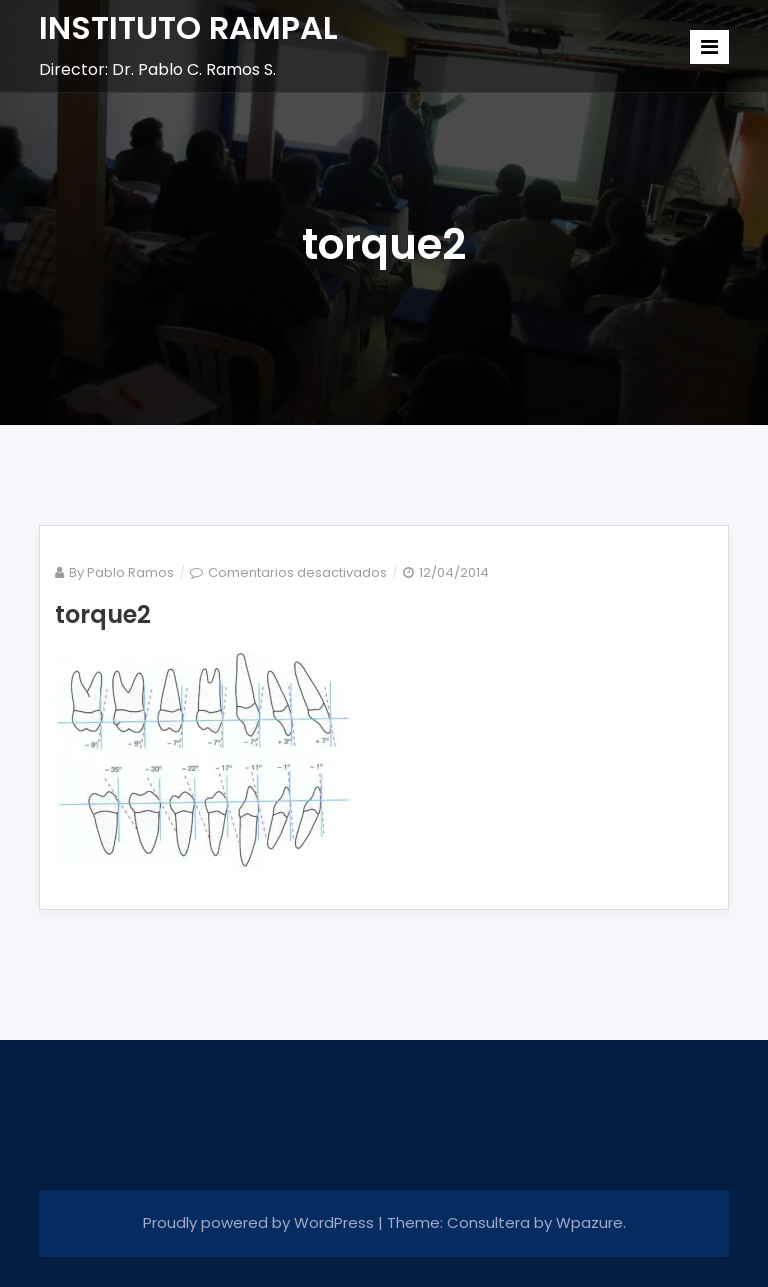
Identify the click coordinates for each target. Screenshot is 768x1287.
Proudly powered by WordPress (260, 1222)
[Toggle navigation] (709, 47)
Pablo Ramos (130, 572)
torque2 (103, 614)
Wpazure (589, 1222)
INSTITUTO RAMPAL (188, 27)
